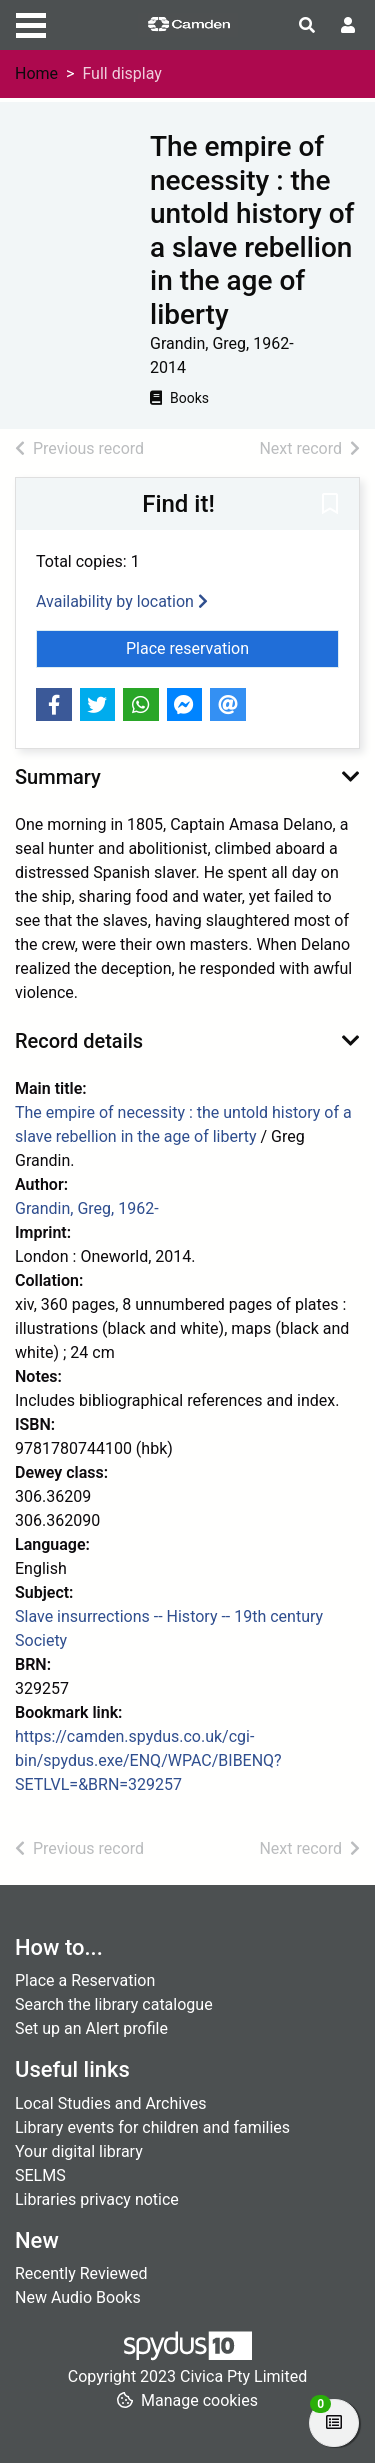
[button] (330, 505)
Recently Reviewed (81, 2273)
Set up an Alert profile (91, 2028)
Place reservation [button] (232, 647)
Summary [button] (58, 777)
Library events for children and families (152, 2127)
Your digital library (79, 2151)
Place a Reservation (85, 1980)
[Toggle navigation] (31, 23)
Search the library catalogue (114, 2004)
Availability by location (122, 601)
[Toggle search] (307, 26)
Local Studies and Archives (111, 2103)
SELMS (40, 2175)
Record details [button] (79, 1041)
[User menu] (348, 26)
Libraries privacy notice (97, 2199)
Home (36, 73)
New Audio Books (78, 2297)
